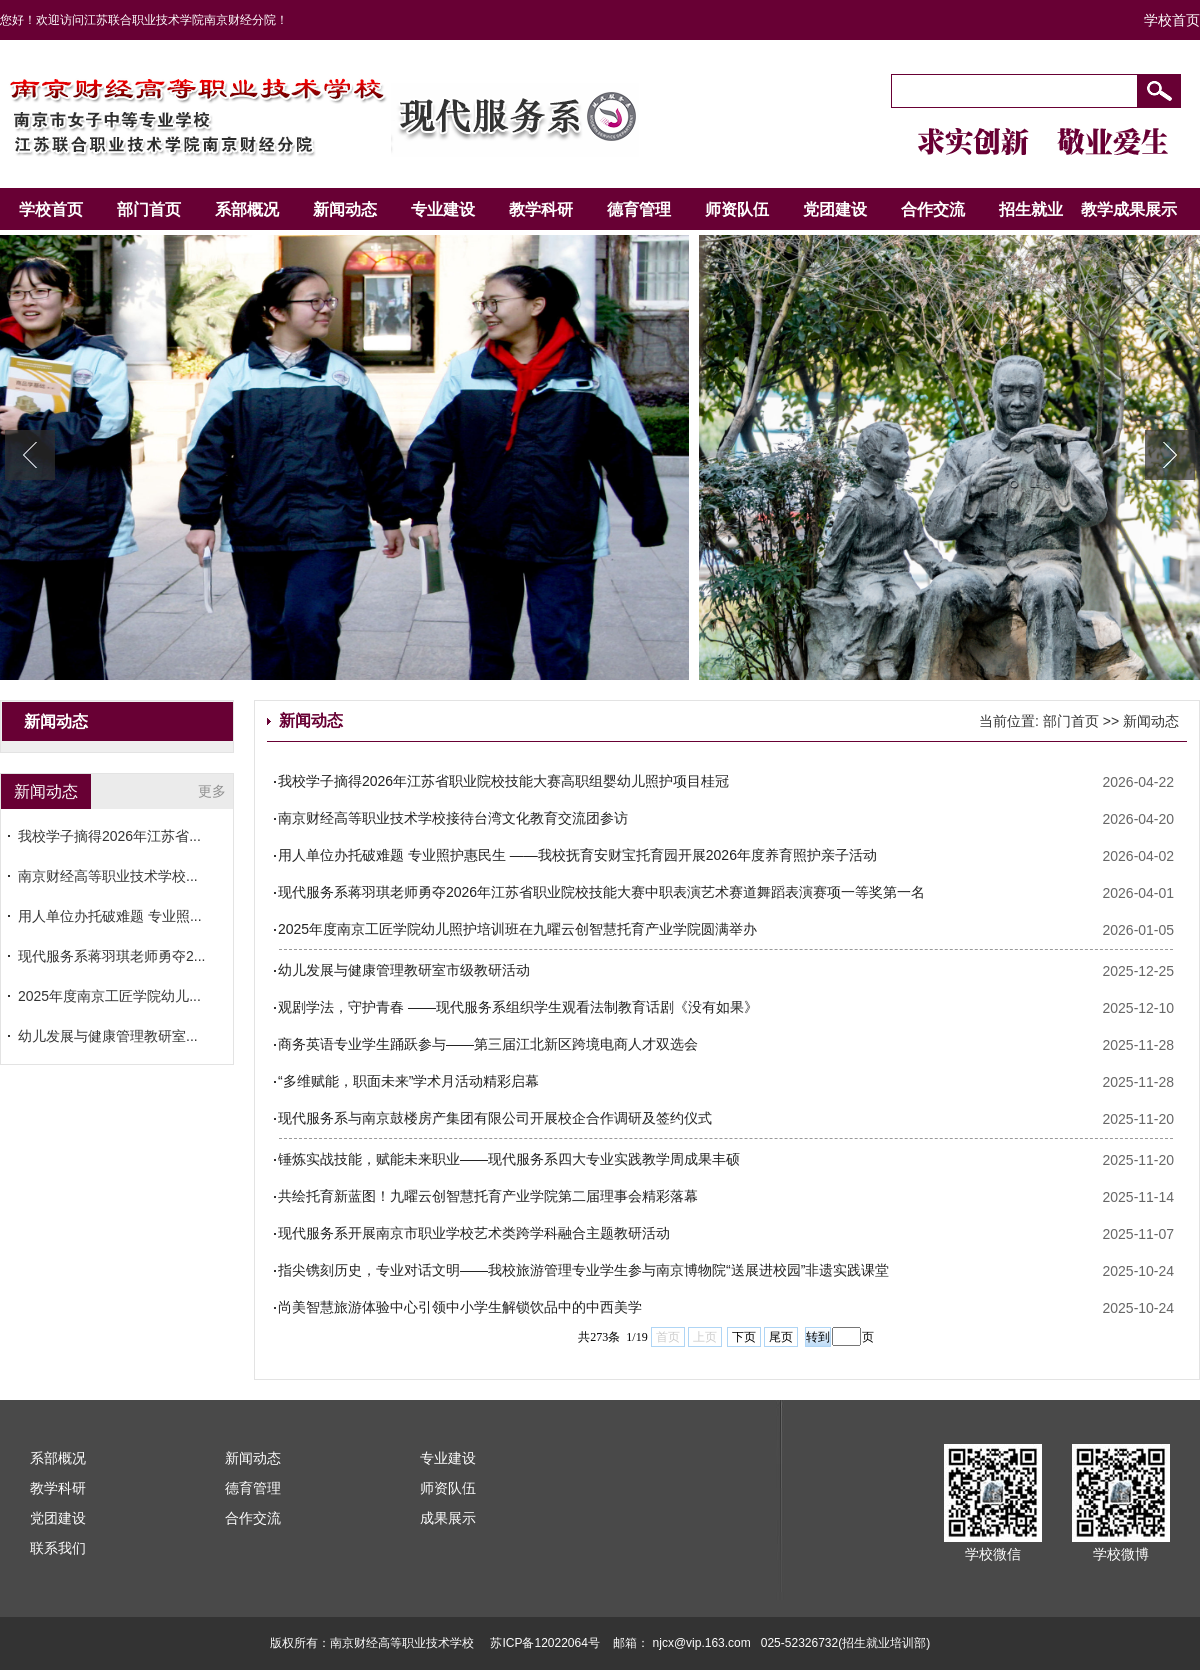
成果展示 (448, 1518)
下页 (744, 1337)
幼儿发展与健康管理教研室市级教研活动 (404, 970)
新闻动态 (345, 209)
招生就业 (1031, 209)
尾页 (781, 1337)
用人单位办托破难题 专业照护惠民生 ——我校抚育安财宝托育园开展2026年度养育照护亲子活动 (577, 855)
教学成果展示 (1129, 209)
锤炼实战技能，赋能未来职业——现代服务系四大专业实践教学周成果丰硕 (509, 1159)
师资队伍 (737, 209)
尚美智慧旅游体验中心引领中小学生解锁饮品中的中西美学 (460, 1307)
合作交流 (933, 209)
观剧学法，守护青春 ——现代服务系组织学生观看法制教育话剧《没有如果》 (518, 1007)
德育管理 (639, 209)
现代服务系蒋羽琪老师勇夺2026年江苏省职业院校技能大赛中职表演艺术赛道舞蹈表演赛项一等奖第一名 (601, 892)
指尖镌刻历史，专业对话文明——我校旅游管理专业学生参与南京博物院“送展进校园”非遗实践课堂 (583, 1270)
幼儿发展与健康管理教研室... (108, 1036)
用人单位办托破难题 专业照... (110, 916)
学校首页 (1172, 20)
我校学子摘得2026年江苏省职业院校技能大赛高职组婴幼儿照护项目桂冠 (503, 781)
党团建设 (835, 209)
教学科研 (541, 209)
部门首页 (149, 209)
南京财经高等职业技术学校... (108, 876)
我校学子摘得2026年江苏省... (109, 836)
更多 (212, 791)
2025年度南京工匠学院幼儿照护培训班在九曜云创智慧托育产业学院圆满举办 (517, 929)
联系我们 (58, 1548)
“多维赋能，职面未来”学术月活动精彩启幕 (408, 1081)
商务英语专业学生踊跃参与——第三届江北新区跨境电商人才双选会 (488, 1044)
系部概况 (247, 209)
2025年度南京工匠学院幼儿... (109, 996)
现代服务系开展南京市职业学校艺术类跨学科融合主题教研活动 (474, 1233)
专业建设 (443, 209)
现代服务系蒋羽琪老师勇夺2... (111, 956)
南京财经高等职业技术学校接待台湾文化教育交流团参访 (453, 818)
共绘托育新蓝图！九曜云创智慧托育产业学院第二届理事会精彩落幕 (488, 1196)
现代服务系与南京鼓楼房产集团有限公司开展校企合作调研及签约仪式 (495, 1118)
